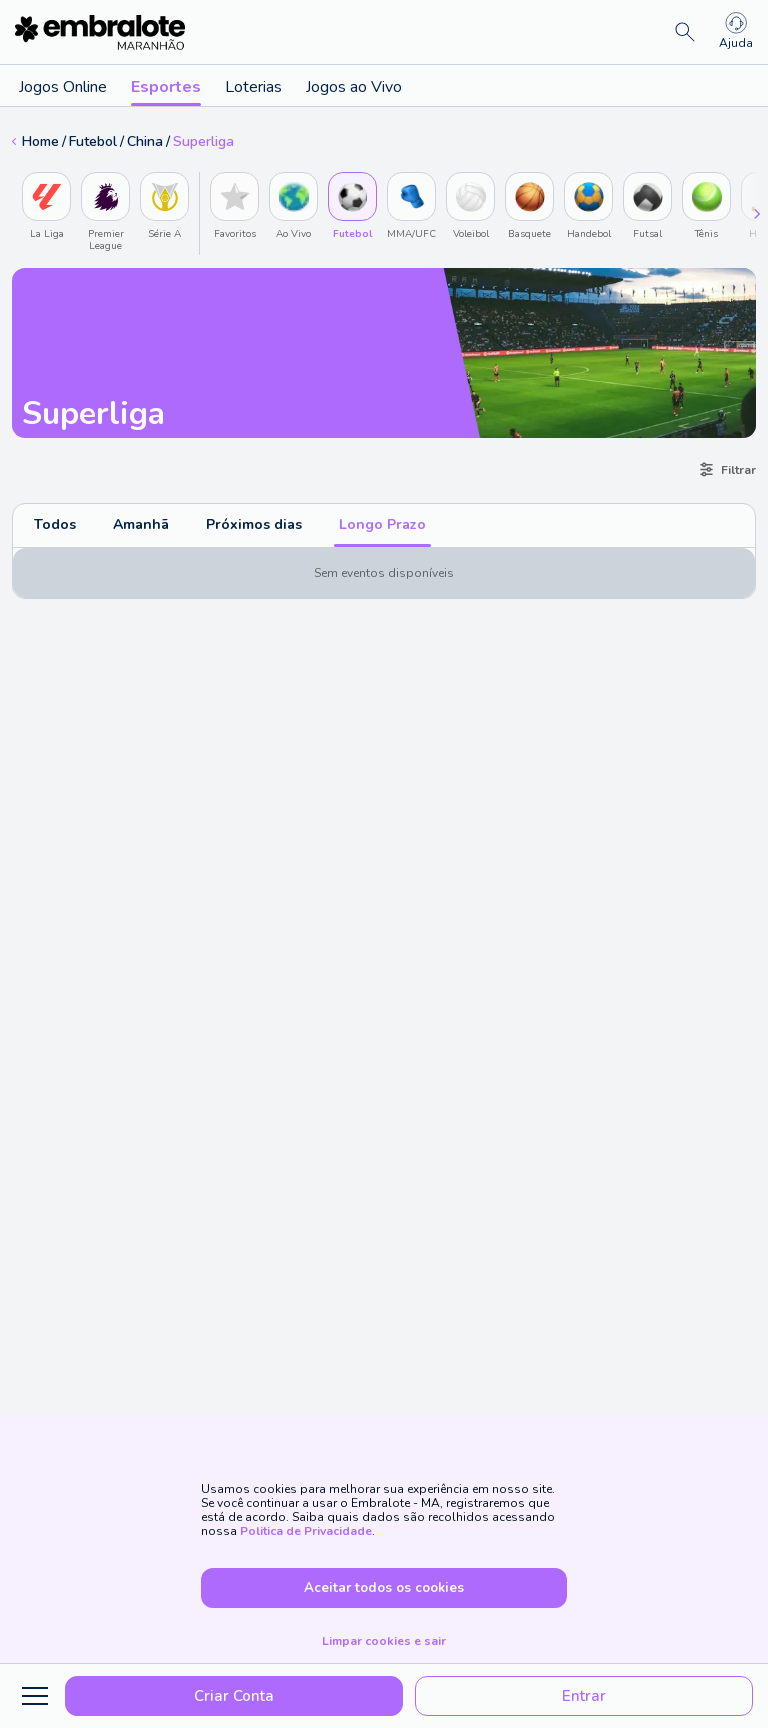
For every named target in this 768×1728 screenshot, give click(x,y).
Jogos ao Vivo (354, 87)
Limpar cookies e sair (384, 1641)
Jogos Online (63, 87)
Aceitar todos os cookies (384, 1588)
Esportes (166, 91)
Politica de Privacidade (306, 1531)
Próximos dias (254, 524)
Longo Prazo (382, 524)
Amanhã (141, 524)
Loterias (253, 87)
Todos (55, 524)
